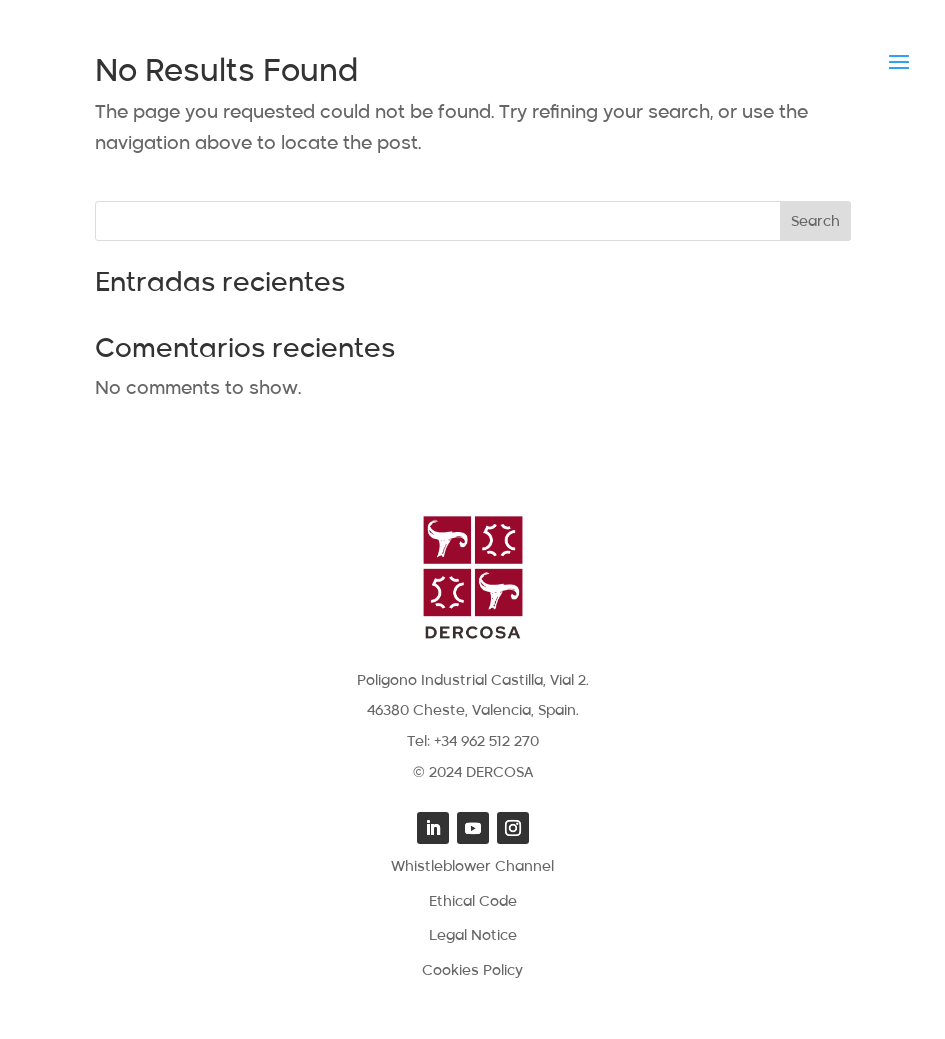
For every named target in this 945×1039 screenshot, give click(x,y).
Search (815, 222)
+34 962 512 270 (486, 742)
